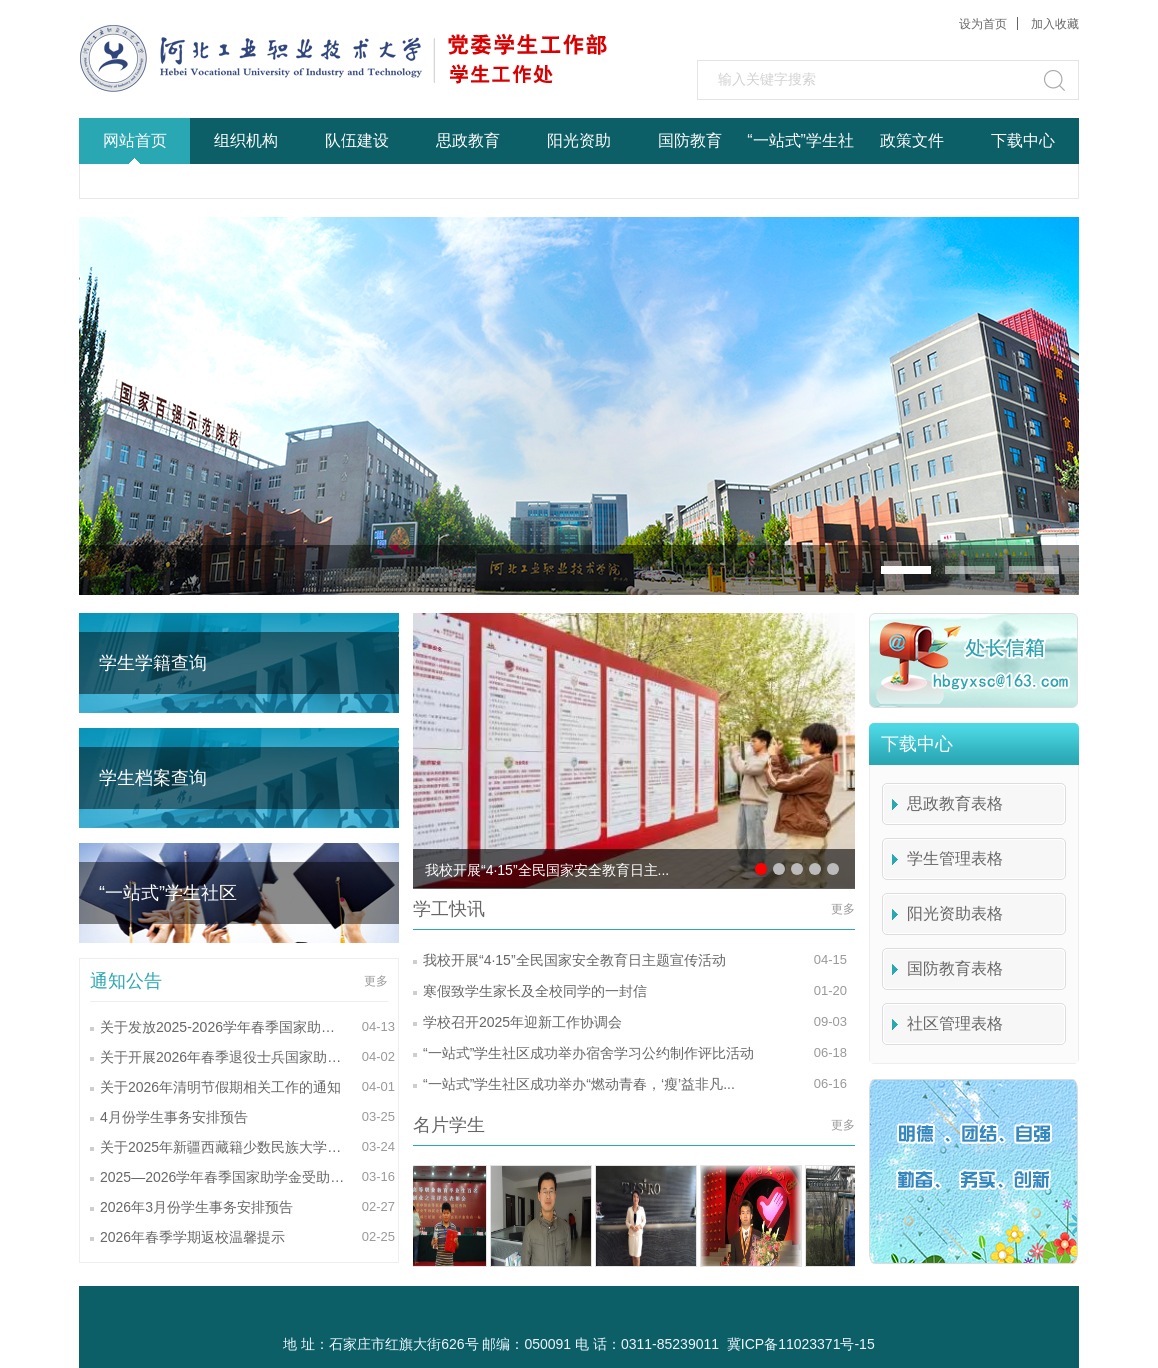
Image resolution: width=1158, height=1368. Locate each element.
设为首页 (983, 24)
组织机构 (246, 140)
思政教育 (468, 140)
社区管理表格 (955, 1023)
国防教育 (690, 140)
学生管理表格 (955, 858)
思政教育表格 (955, 803)
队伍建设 (357, 140)
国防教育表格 (955, 968)
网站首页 (135, 140)
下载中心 (1023, 140)
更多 (376, 981)
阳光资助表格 (955, 913)
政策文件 (912, 140)
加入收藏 (1055, 24)
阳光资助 (579, 140)
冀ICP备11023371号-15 (801, 1344)
